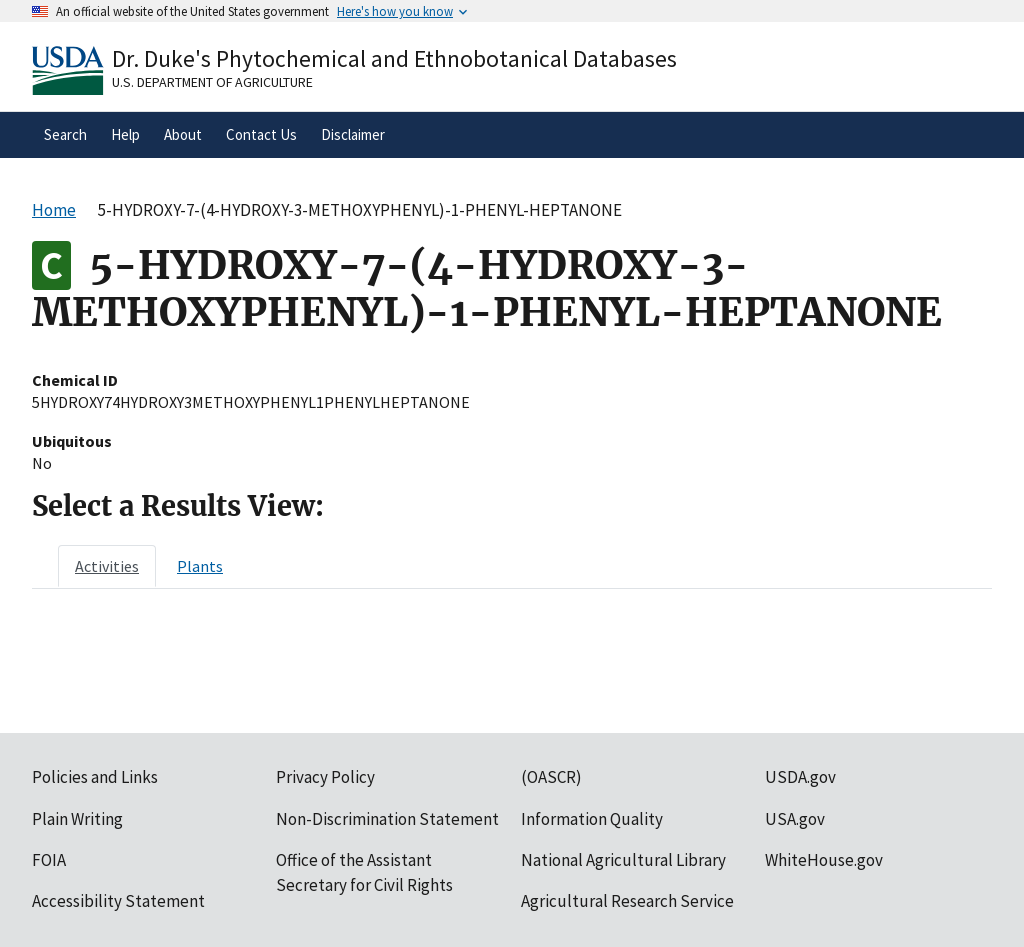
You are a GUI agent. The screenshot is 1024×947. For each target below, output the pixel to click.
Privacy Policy (325, 777)
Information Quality (592, 819)
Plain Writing (77, 819)
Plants (200, 566)
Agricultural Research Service (627, 901)
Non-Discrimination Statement (387, 819)
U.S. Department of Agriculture (212, 82)
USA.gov (795, 819)
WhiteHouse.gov (824, 860)
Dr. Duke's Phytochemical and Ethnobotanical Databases (394, 58)
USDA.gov (800, 777)
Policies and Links (95, 777)
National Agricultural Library (623, 860)
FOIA (49, 860)
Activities (107, 566)
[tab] (107, 566)
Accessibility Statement (118, 901)
